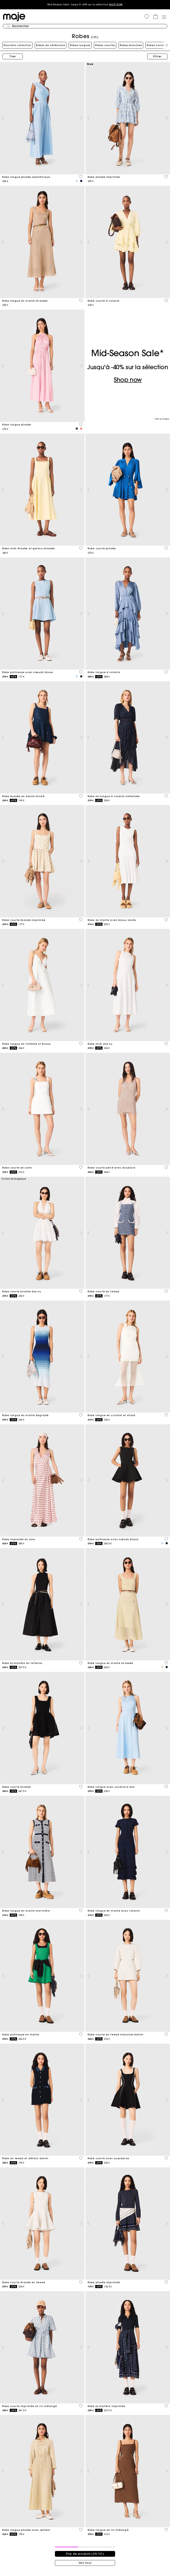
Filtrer (157, 56)
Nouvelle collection (17, 45)
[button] (147, 16)
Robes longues (80, 45)
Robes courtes (105, 45)
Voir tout (85, 2562)
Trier (12, 56)
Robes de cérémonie (50, 45)
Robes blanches (131, 45)
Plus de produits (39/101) (85, 2553)
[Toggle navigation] (164, 17)
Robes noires (155, 45)
